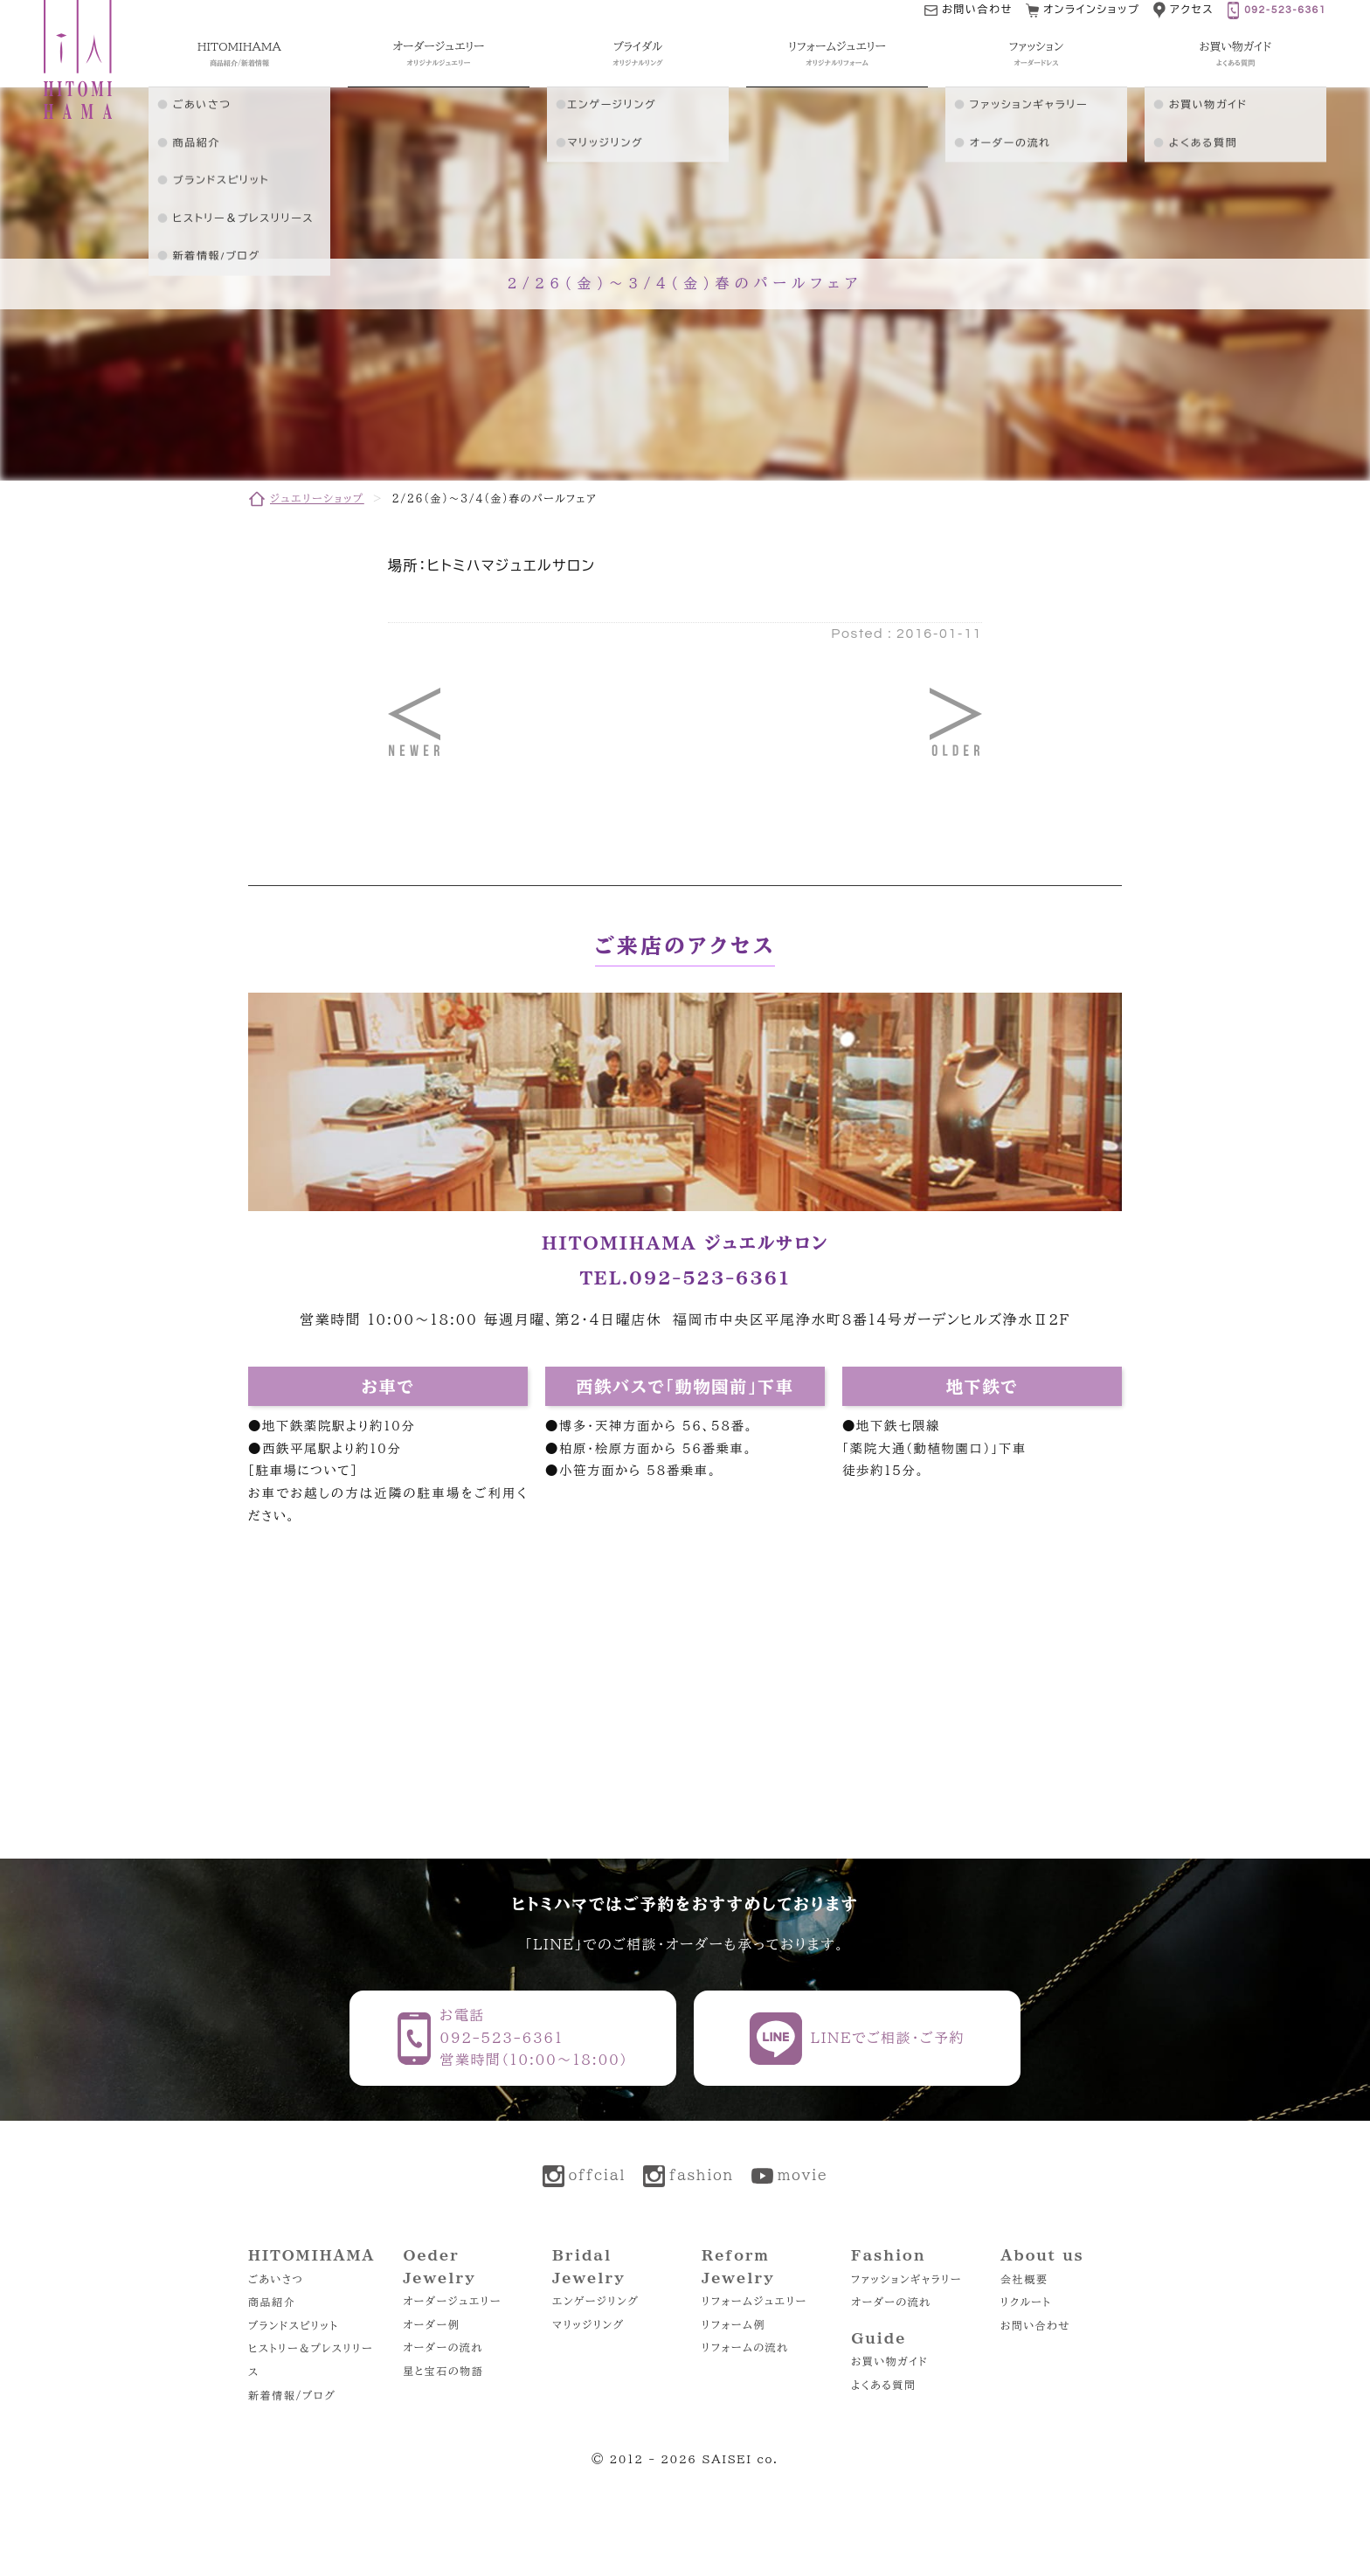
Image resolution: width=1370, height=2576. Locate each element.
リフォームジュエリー (754, 2301)
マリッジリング (588, 2324)
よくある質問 (884, 2384)
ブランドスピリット (293, 2325)
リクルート (1025, 2301)
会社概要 (1024, 2279)
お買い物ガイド (889, 2361)
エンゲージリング (595, 2301)
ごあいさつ (275, 2279)
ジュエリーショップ (317, 498)
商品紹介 (271, 2301)
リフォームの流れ (745, 2347)
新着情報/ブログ (292, 2395)
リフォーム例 (733, 2324)
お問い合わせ (1035, 2325)
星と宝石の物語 (443, 2370)
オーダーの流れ (443, 2347)
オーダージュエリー (452, 2301)
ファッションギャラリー (906, 2279)
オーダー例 (431, 2324)
